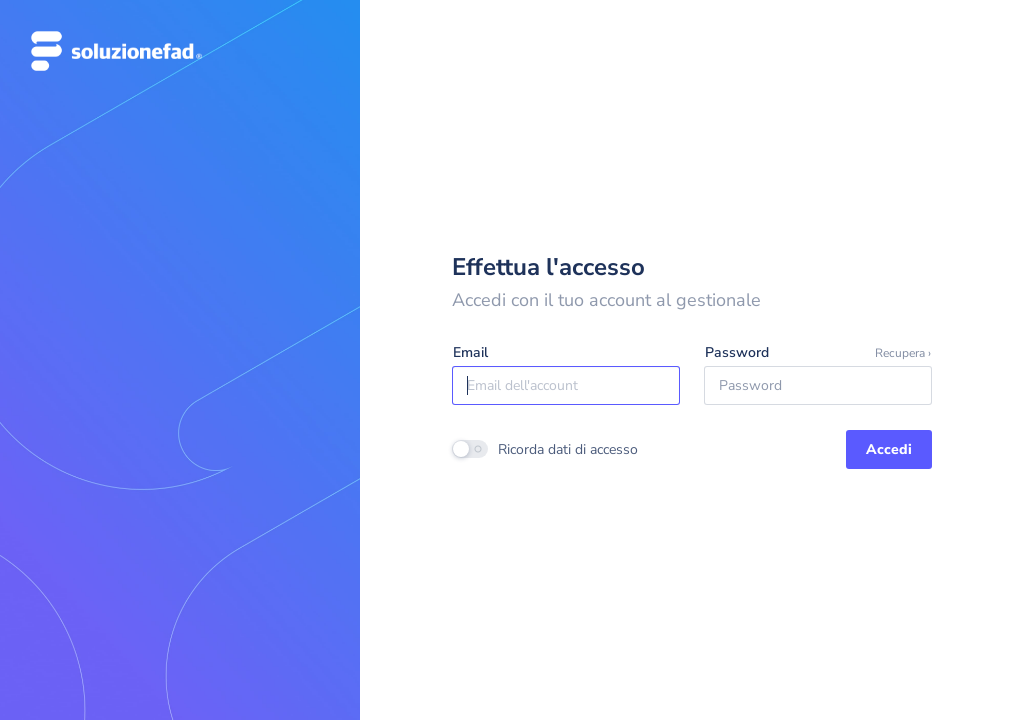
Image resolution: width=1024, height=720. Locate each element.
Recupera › (903, 353)
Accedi (889, 449)
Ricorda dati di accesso (568, 449)
